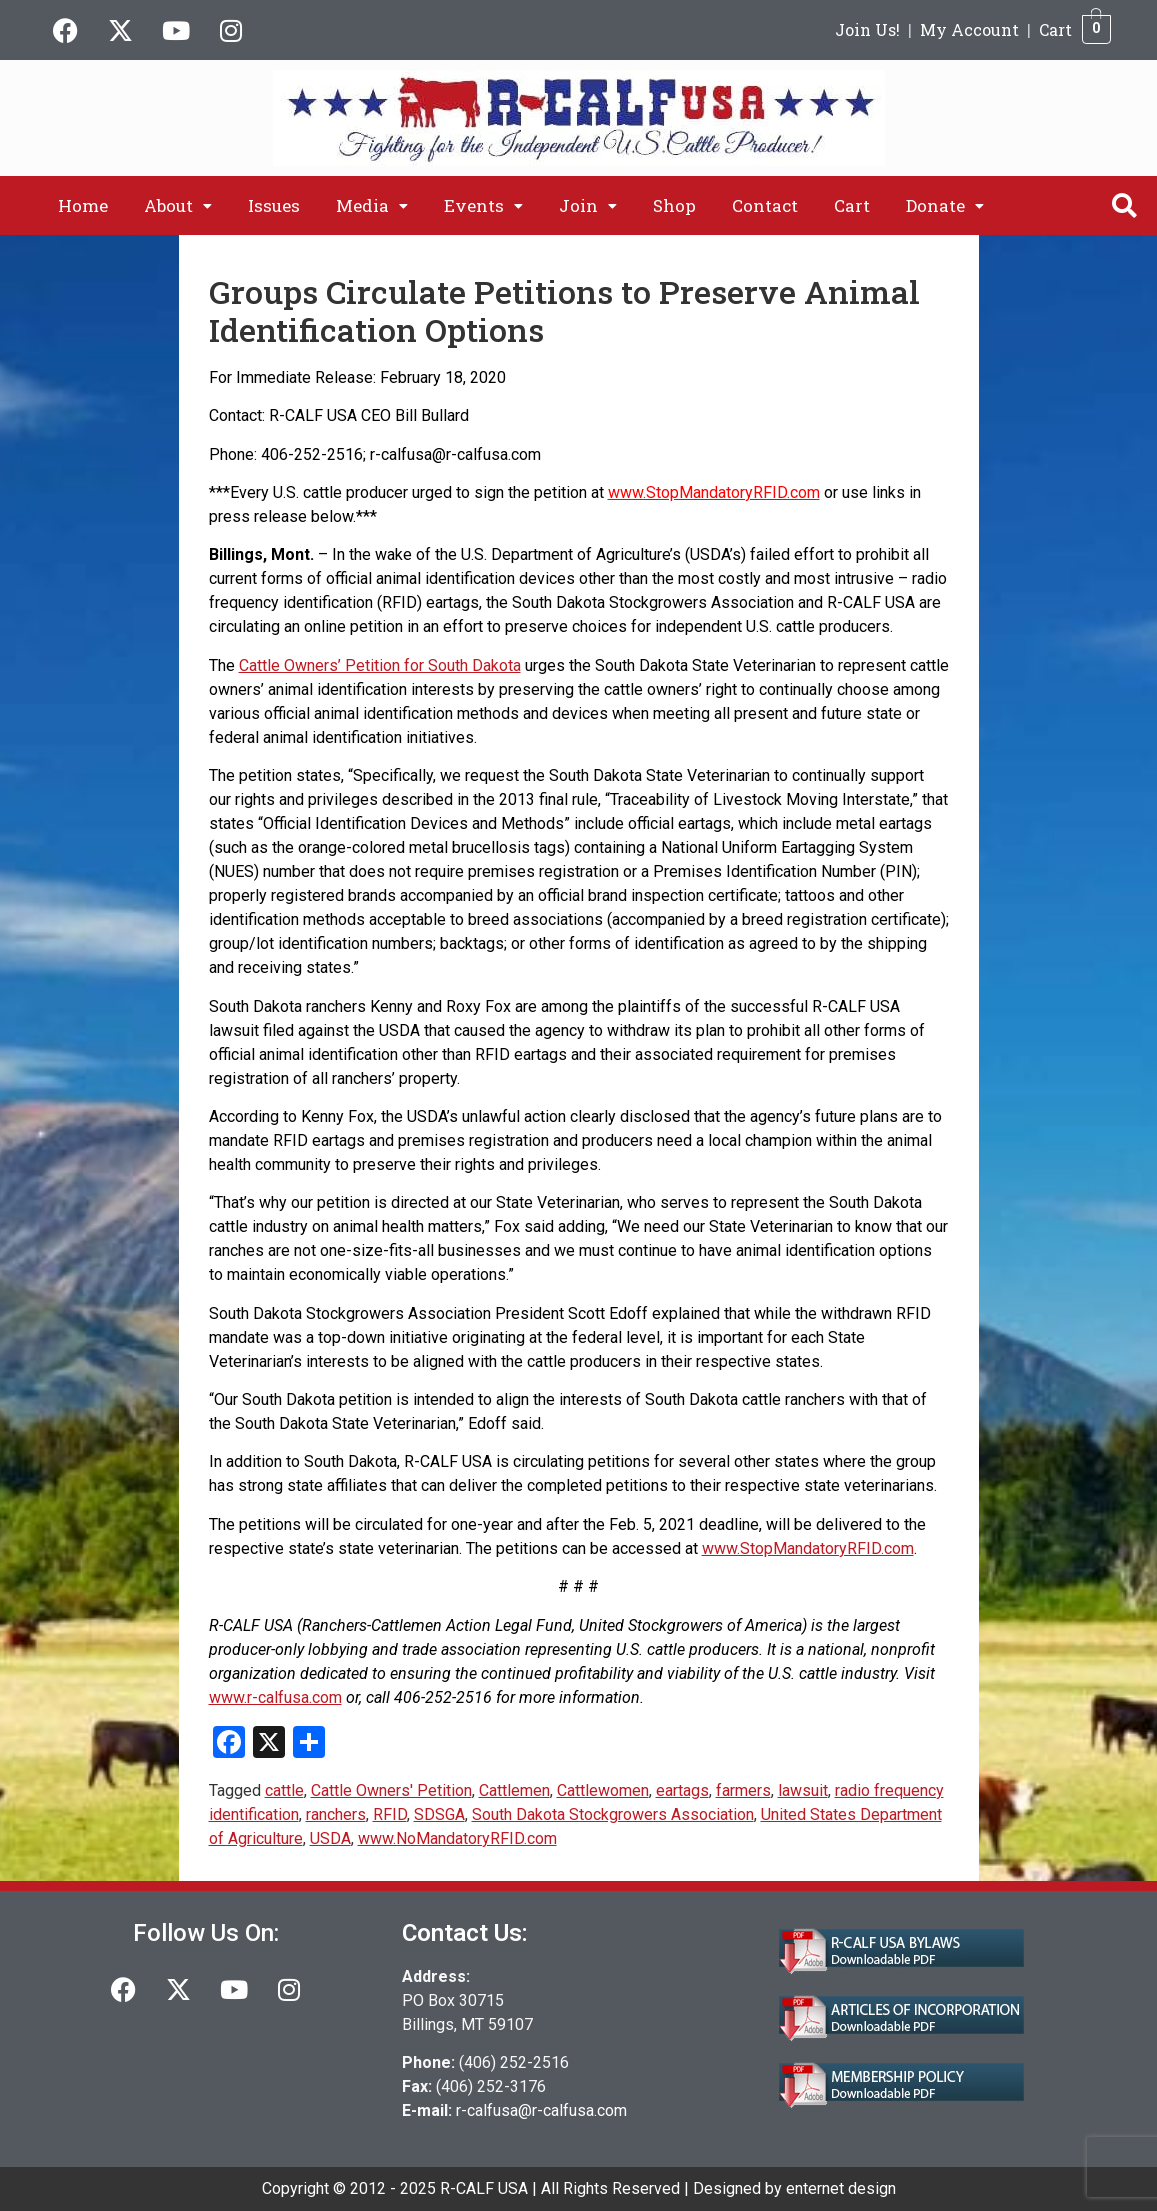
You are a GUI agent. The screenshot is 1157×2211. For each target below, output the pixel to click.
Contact (765, 205)
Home (83, 205)
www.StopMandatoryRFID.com (714, 492)
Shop (674, 205)
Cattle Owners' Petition (391, 1790)
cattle (284, 1790)
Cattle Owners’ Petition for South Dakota (380, 665)
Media (372, 205)
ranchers (336, 1814)
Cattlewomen (603, 1790)
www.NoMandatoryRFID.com (457, 1838)
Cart (1055, 29)
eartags (682, 1790)
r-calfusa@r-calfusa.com (541, 2110)
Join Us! (867, 29)
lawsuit (803, 1790)
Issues (274, 205)
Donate (945, 205)
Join (588, 205)
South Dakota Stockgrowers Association (613, 1814)
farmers (743, 1790)
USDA (330, 1838)
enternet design (841, 2188)
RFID (390, 1814)
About (178, 205)
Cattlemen (514, 1790)
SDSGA (439, 1814)
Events (483, 205)
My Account (969, 29)
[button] (178, 205)
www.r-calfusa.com (275, 1697)
